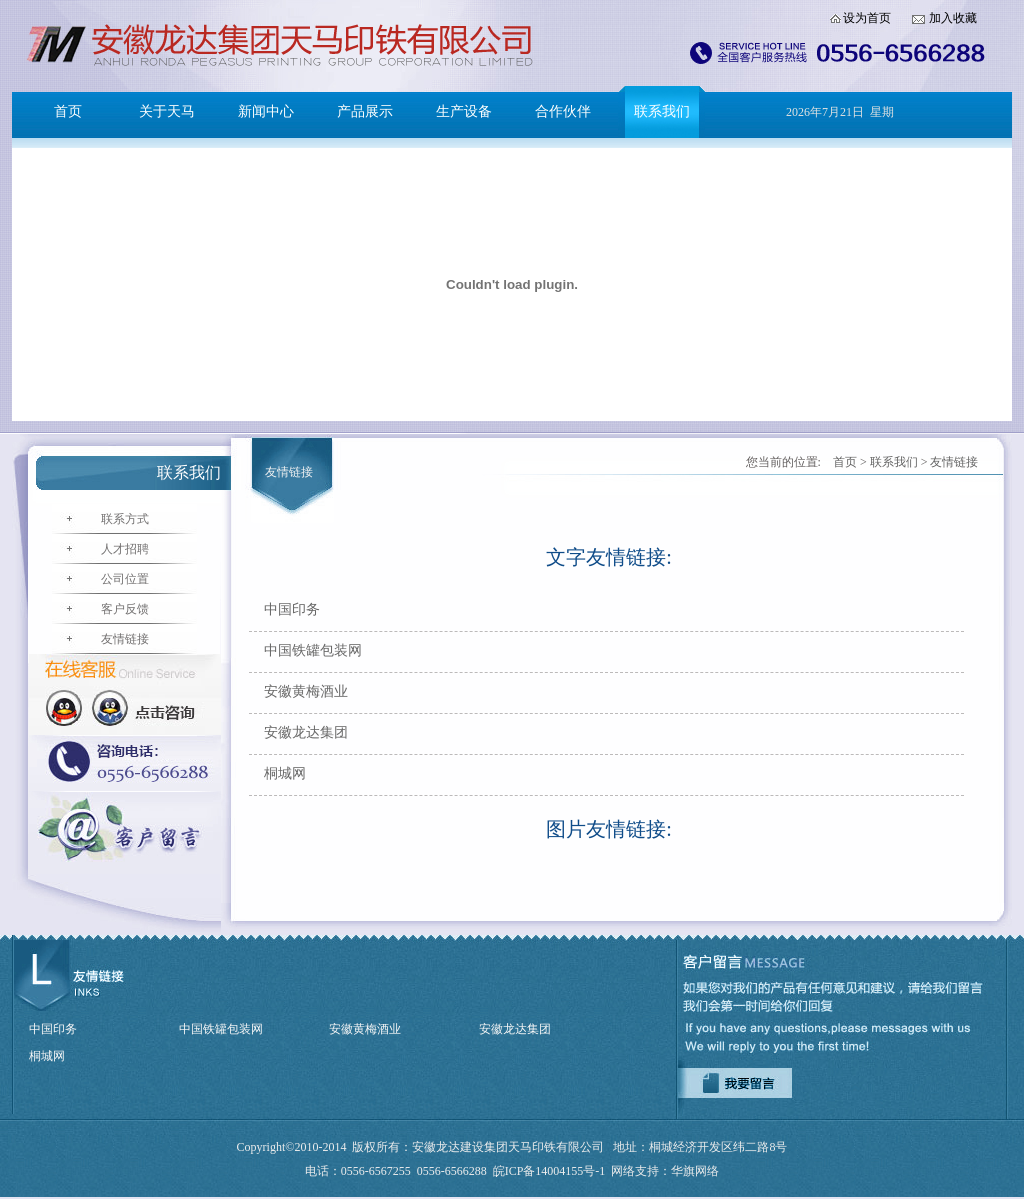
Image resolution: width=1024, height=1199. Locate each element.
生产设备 (464, 111)
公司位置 (125, 579)
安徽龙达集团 (306, 732)
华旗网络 (695, 1171)
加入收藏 (953, 18)
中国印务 (292, 609)
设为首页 (867, 18)
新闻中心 (266, 111)
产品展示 (365, 111)
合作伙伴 (563, 111)
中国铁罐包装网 (313, 650)
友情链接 (125, 639)
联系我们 (662, 111)
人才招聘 (125, 549)
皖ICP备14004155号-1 (549, 1171)
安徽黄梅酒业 (306, 691)
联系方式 (125, 519)
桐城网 (285, 773)
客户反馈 (125, 609)
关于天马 (167, 111)
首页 (68, 111)
